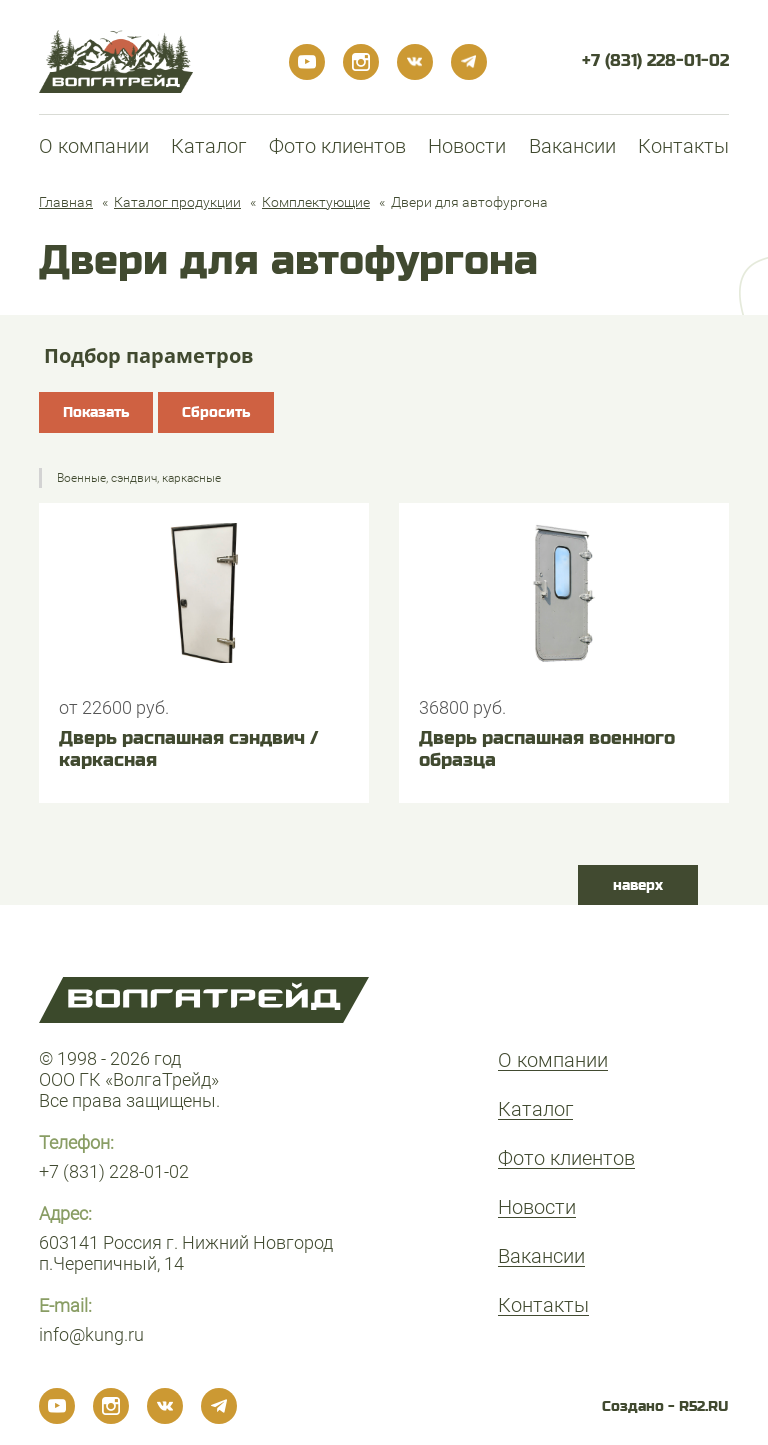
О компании (94, 146)
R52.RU (704, 1406)
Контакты (683, 146)
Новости (467, 146)
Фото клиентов (337, 146)
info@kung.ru (91, 1334)
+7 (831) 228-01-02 (655, 60)
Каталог (208, 146)
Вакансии (572, 146)
